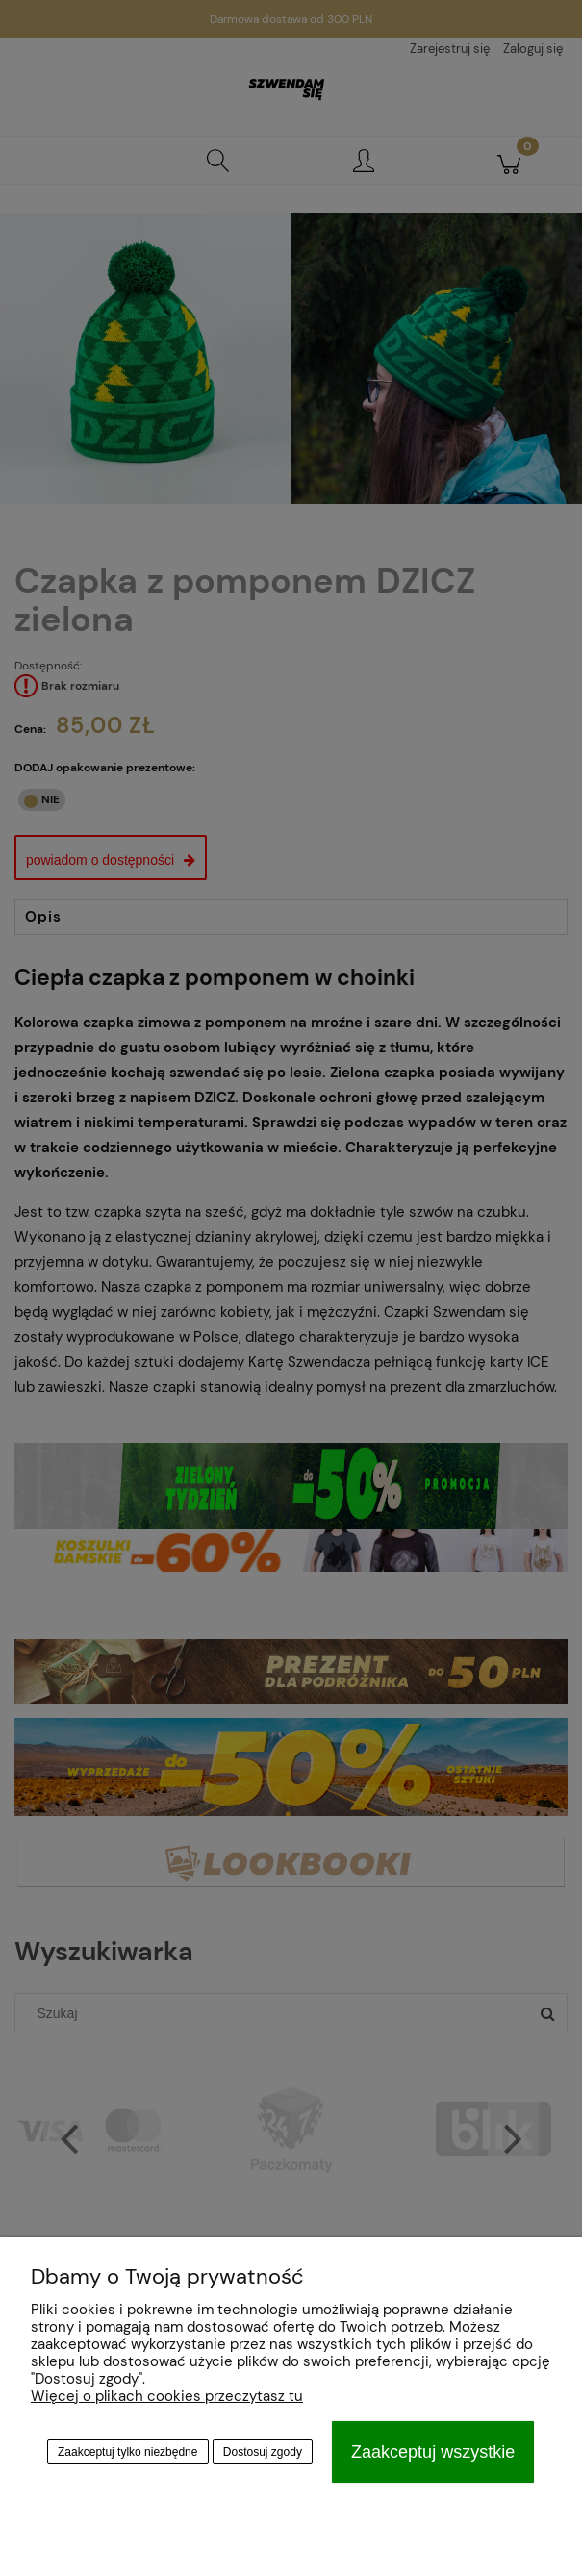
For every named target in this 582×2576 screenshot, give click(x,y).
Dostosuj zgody (262, 2452)
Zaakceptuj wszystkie (433, 2452)
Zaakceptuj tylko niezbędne (127, 2452)
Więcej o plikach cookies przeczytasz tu (167, 2396)
